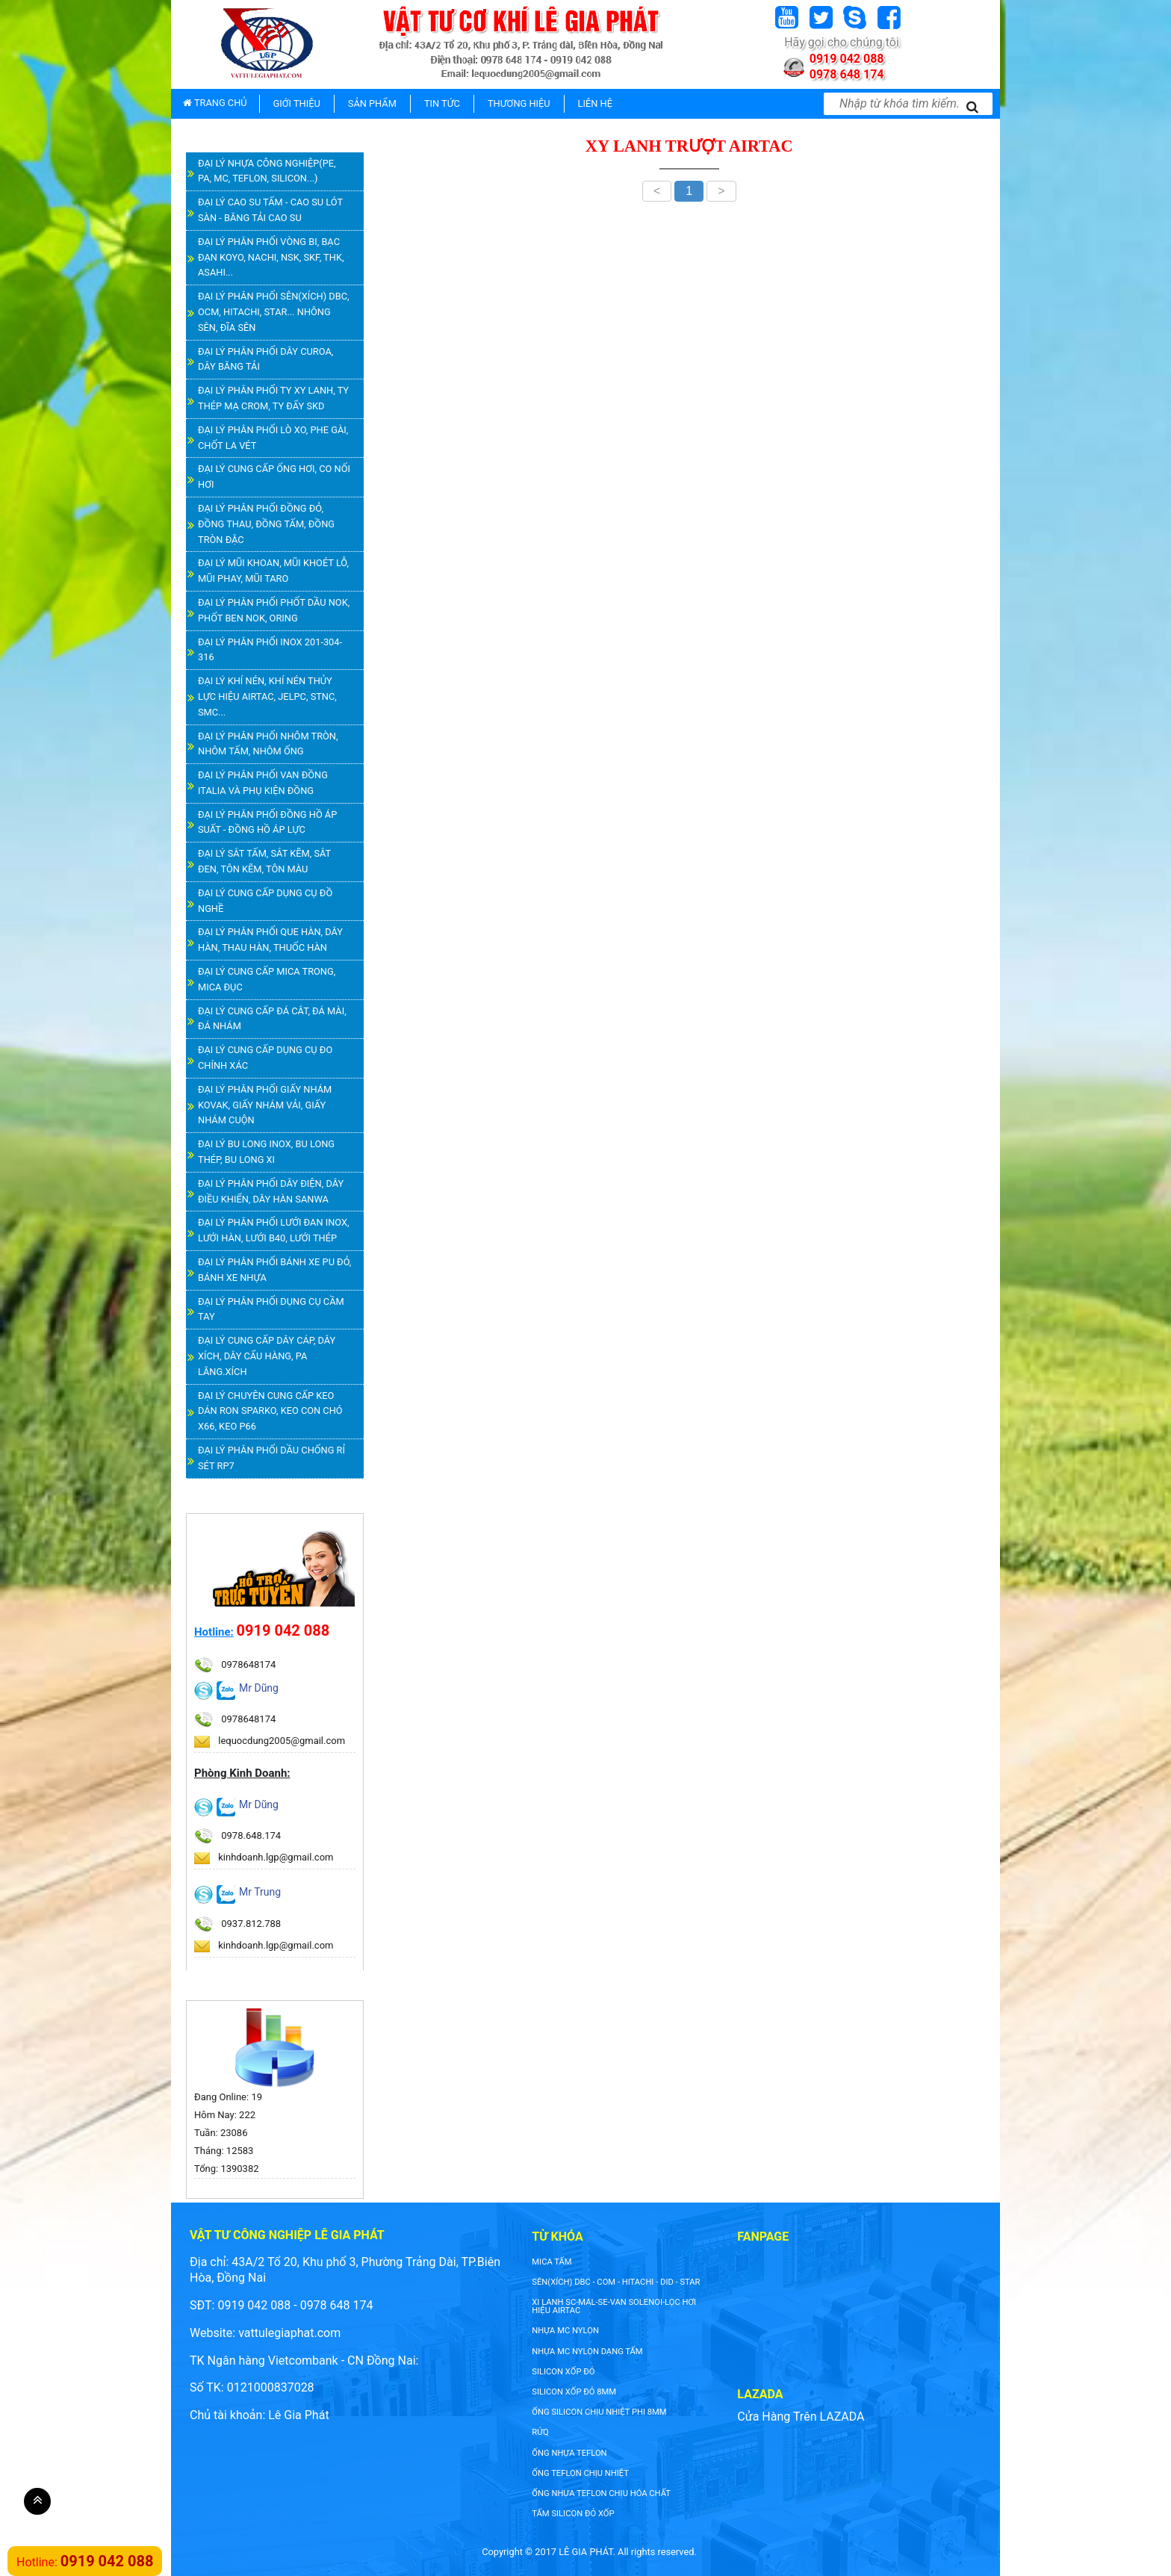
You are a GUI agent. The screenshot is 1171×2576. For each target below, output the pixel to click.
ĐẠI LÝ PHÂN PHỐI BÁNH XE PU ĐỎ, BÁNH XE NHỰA (274, 1269)
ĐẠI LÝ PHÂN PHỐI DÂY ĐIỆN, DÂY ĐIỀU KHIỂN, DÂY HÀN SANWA (271, 1191)
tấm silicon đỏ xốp (573, 2513)
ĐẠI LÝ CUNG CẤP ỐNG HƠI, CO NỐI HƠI (274, 476)
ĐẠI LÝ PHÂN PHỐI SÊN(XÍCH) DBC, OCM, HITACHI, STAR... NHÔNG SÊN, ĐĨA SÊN (274, 312)
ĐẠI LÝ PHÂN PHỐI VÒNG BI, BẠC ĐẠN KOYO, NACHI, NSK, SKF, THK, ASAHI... (271, 257)
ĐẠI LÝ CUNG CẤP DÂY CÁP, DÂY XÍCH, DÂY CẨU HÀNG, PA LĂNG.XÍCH (266, 1356)
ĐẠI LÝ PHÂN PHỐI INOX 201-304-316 (270, 649)
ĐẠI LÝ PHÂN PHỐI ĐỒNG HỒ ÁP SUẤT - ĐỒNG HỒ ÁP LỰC (267, 822)
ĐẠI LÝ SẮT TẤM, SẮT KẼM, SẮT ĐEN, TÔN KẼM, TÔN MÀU (264, 861)
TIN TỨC (442, 103)
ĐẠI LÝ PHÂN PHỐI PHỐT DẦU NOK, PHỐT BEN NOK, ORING (274, 610)
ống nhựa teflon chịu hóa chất (601, 2493)
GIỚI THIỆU (296, 103)
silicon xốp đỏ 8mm (574, 2392)
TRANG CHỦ (215, 102)
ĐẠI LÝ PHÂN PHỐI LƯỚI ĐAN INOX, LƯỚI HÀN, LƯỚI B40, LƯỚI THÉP (274, 1230)
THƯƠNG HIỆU (519, 103)
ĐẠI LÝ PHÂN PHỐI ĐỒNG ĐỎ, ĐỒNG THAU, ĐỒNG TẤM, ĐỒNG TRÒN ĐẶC (266, 524)
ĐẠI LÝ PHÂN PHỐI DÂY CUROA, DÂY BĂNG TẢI (265, 359)
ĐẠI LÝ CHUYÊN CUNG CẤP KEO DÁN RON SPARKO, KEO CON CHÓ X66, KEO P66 (270, 1411)
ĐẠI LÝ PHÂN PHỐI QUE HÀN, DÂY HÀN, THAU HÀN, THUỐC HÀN (270, 939)
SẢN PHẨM (372, 103)
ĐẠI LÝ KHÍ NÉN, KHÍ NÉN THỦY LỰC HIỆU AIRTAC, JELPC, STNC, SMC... (267, 696)
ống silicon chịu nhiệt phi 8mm (599, 2412)
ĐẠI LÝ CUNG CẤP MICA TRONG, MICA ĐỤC (266, 979)
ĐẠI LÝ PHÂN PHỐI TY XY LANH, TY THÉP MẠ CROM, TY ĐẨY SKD (273, 398)
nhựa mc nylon (565, 2331)
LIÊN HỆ (595, 103)
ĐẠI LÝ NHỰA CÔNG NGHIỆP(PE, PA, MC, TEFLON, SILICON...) (267, 171)
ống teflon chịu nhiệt (580, 2473)
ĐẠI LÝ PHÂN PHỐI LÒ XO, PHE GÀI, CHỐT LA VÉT (273, 437)
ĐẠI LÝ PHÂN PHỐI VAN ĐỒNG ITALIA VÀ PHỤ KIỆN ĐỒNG (263, 782)
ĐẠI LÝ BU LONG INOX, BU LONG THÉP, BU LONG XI (266, 1151)
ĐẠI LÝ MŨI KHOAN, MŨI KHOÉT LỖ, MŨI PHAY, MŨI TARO (273, 570)
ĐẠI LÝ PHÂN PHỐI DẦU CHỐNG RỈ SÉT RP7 (271, 1457)
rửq (540, 2432)
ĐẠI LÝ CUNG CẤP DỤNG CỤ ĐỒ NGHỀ (265, 900)
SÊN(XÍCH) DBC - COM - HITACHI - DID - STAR (616, 2282)
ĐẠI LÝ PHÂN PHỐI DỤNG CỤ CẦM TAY (271, 1309)
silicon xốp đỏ (563, 2372)
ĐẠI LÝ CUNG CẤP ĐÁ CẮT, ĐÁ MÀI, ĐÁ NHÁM (272, 1018)
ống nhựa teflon (569, 2453)
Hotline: (214, 1632)
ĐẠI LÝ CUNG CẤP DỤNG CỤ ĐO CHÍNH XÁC (265, 1057)
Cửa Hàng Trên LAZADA (800, 2416)
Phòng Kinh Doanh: (242, 1773)
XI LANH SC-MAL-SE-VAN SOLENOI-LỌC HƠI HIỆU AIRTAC (614, 2306)
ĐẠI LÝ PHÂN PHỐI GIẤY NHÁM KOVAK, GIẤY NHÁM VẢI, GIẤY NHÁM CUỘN (265, 1105)
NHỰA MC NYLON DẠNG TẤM (587, 2351)
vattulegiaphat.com (289, 2333)
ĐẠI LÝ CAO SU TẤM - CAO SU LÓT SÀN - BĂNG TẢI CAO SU (270, 209)
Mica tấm (551, 2262)
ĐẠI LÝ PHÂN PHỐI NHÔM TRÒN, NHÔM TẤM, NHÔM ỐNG (268, 743)
